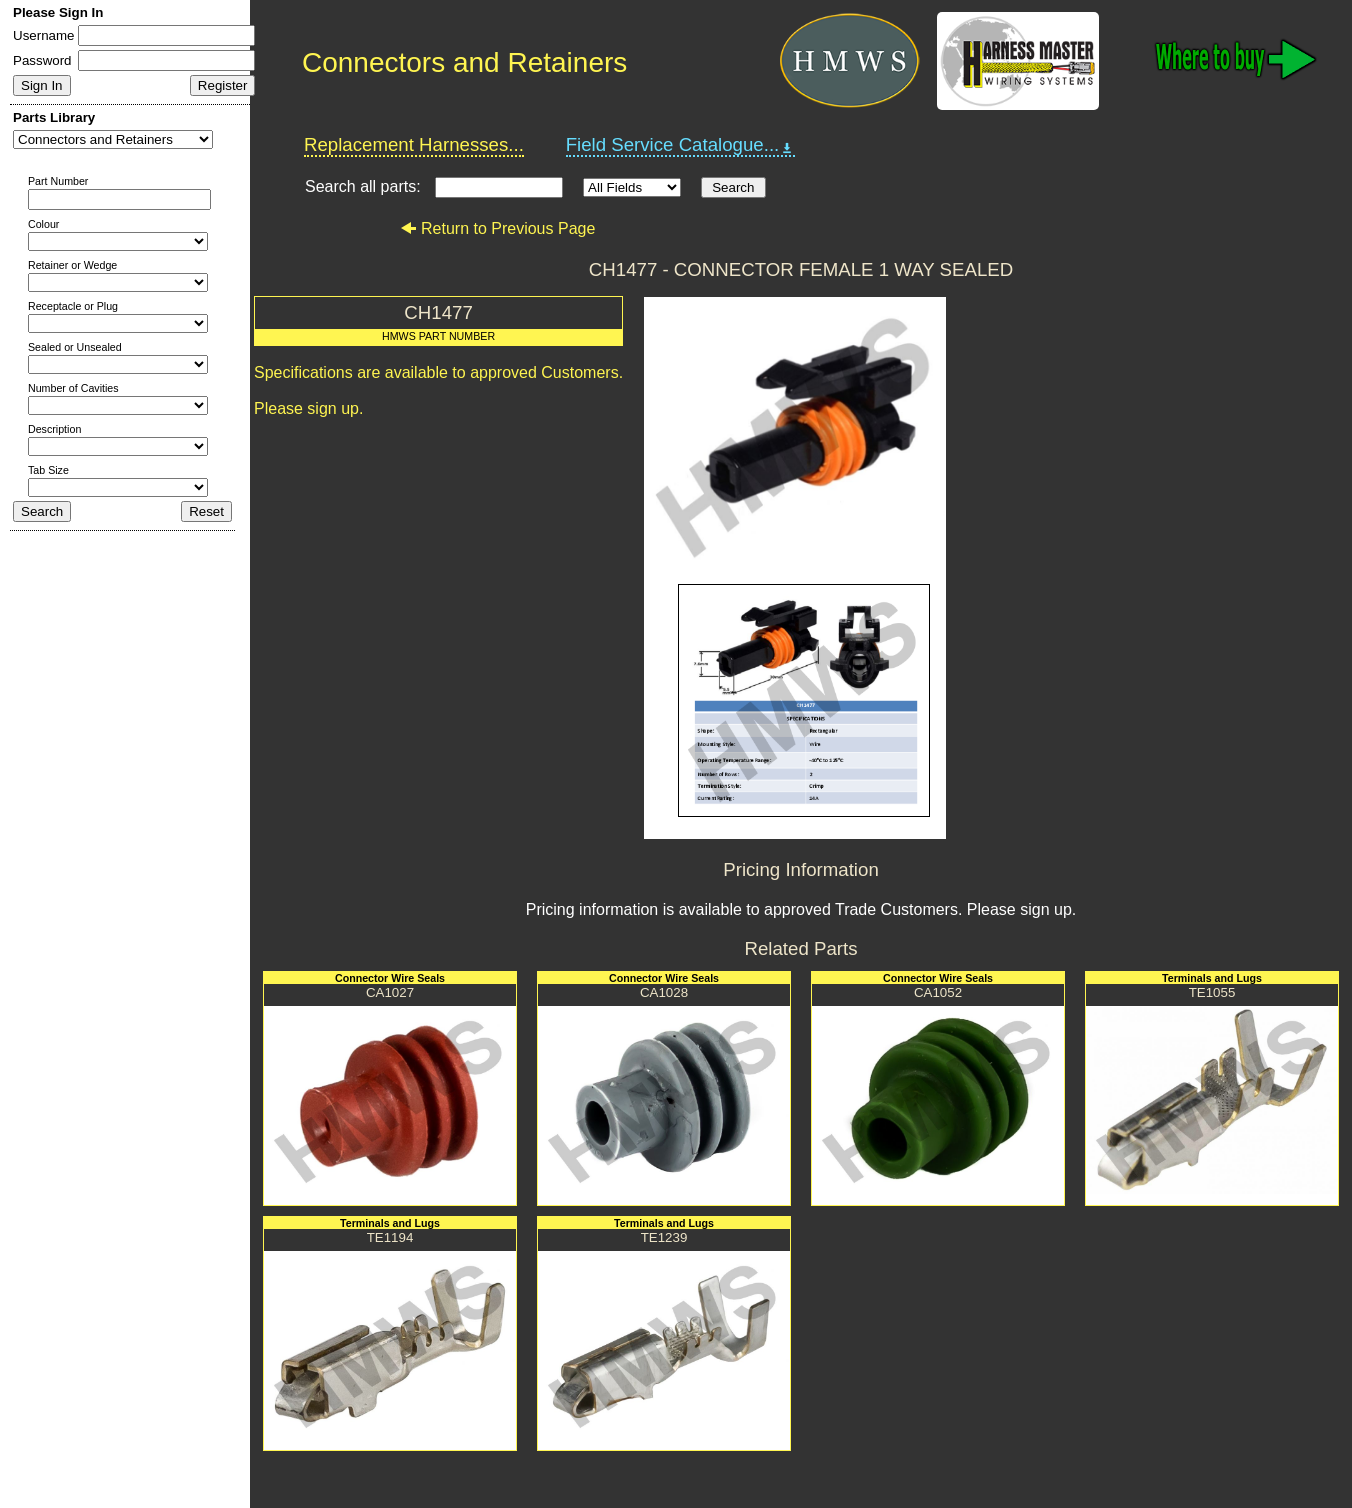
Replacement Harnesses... (414, 144)
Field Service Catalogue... (681, 145)
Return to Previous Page (497, 228)
